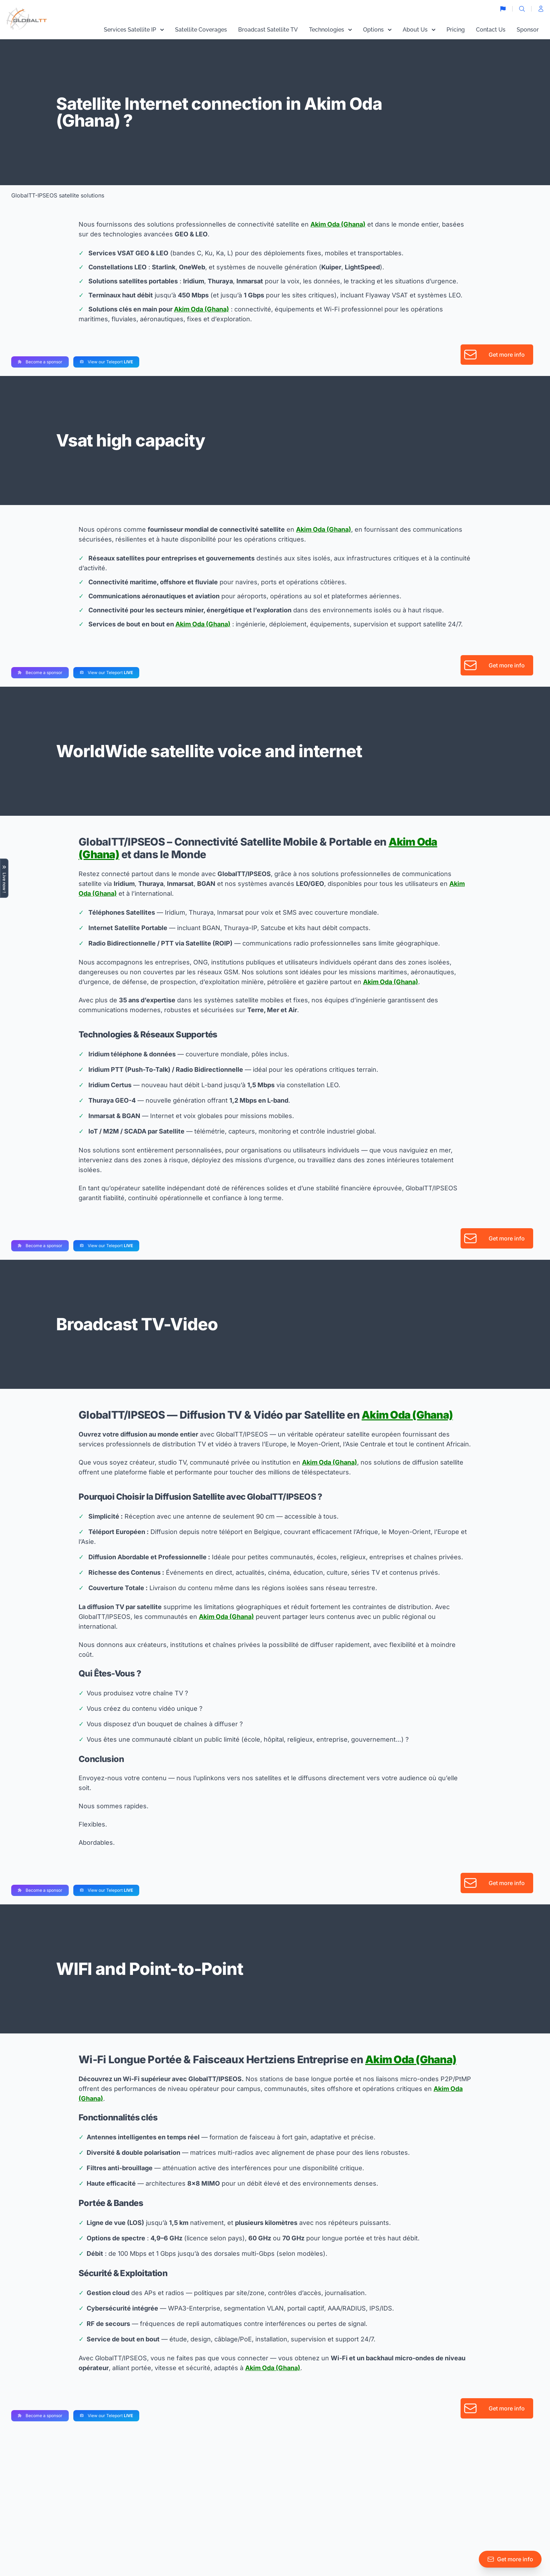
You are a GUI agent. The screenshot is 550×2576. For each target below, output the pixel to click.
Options (377, 29)
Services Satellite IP (134, 29)
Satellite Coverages (201, 29)
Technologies (330, 29)
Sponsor (528, 29)
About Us (419, 29)
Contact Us (490, 29)
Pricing (456, 29)
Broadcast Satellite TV (268, 29)
